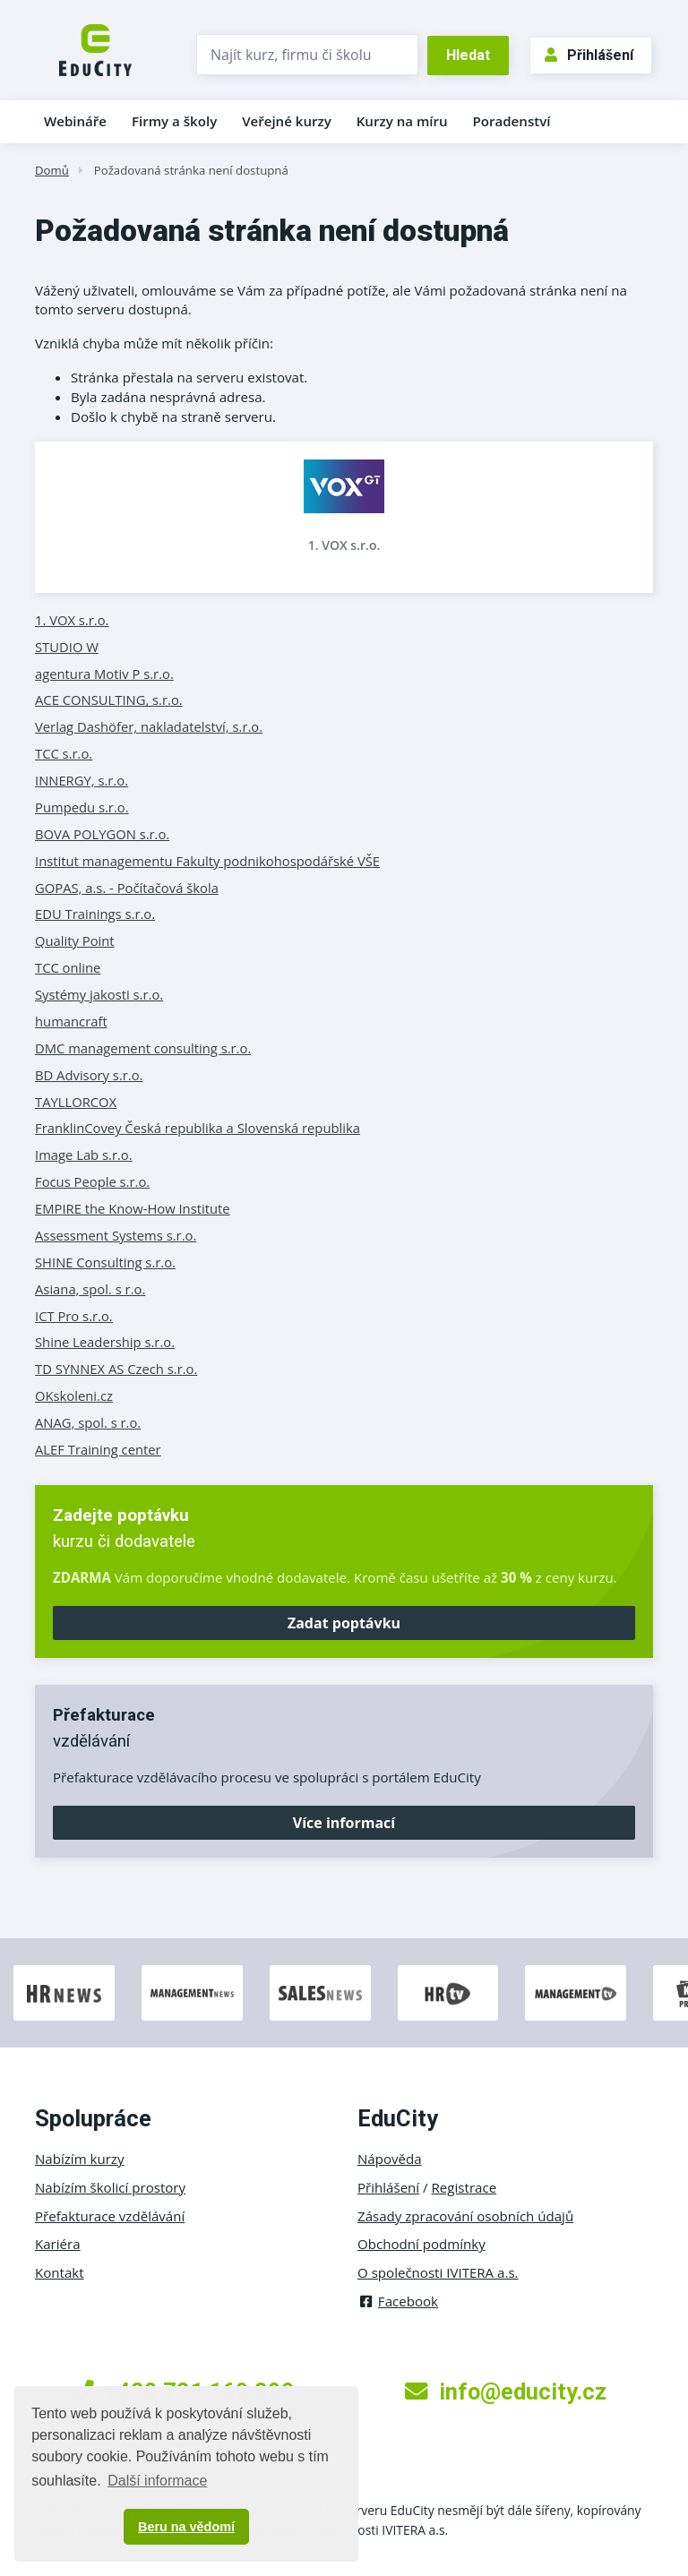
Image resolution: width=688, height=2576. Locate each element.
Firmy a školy (174, 121)
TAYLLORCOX (75, 1102)
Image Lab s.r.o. (84, 1154)
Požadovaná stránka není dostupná (191, 170)
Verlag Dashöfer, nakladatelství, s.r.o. (148, 726)
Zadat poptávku (344, 1623)
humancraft (71, 1021)
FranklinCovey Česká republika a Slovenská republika (197, 1128)
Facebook (397, 2301)
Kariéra (58, 2244)
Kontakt (59, 2272)
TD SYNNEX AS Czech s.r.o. (116, 1369)
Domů (52, 170)
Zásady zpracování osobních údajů (465, 2216)
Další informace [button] (157, 2480)
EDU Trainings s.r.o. (95, 914)
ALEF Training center (98, 1449)
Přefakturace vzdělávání (110, 2216)
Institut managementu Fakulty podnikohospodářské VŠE (207, 861)
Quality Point (75, 940)
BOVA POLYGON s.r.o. (102, 834)
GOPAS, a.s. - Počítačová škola (127, 888)
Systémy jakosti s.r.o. (99, 994)
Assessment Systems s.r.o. (115, 1235)
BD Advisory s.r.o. (88, 1075)
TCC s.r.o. (63, 753)
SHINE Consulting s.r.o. (105, 1262)
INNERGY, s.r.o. (81, 780)
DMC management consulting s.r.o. (143, 1048)
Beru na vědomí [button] (186, 2527)
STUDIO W (67, 647)
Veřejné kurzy (286, 121)
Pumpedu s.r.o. (82, 807)
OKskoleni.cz (74, 1395)
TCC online (67, 967)
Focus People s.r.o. (92, 1181)
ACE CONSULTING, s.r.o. (109, 699)
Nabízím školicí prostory (110, 2187)
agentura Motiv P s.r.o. (104, 674)
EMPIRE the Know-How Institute (132, 1208)
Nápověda (389, 2159)
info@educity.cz (505, 2391)
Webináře (75, 121)
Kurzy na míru (402, 121)
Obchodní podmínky (421, 2244)
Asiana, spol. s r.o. (90, 1289)
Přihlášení (589, 55)
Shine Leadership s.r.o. (105, 1342)
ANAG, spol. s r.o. (88, 1422)
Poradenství (512, 121)
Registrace (464, 2187)
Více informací (344, 1823)
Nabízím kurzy (79, 2159)
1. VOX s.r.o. (344, 545)
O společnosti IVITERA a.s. (438, 2272)
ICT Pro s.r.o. (74, 1316)
